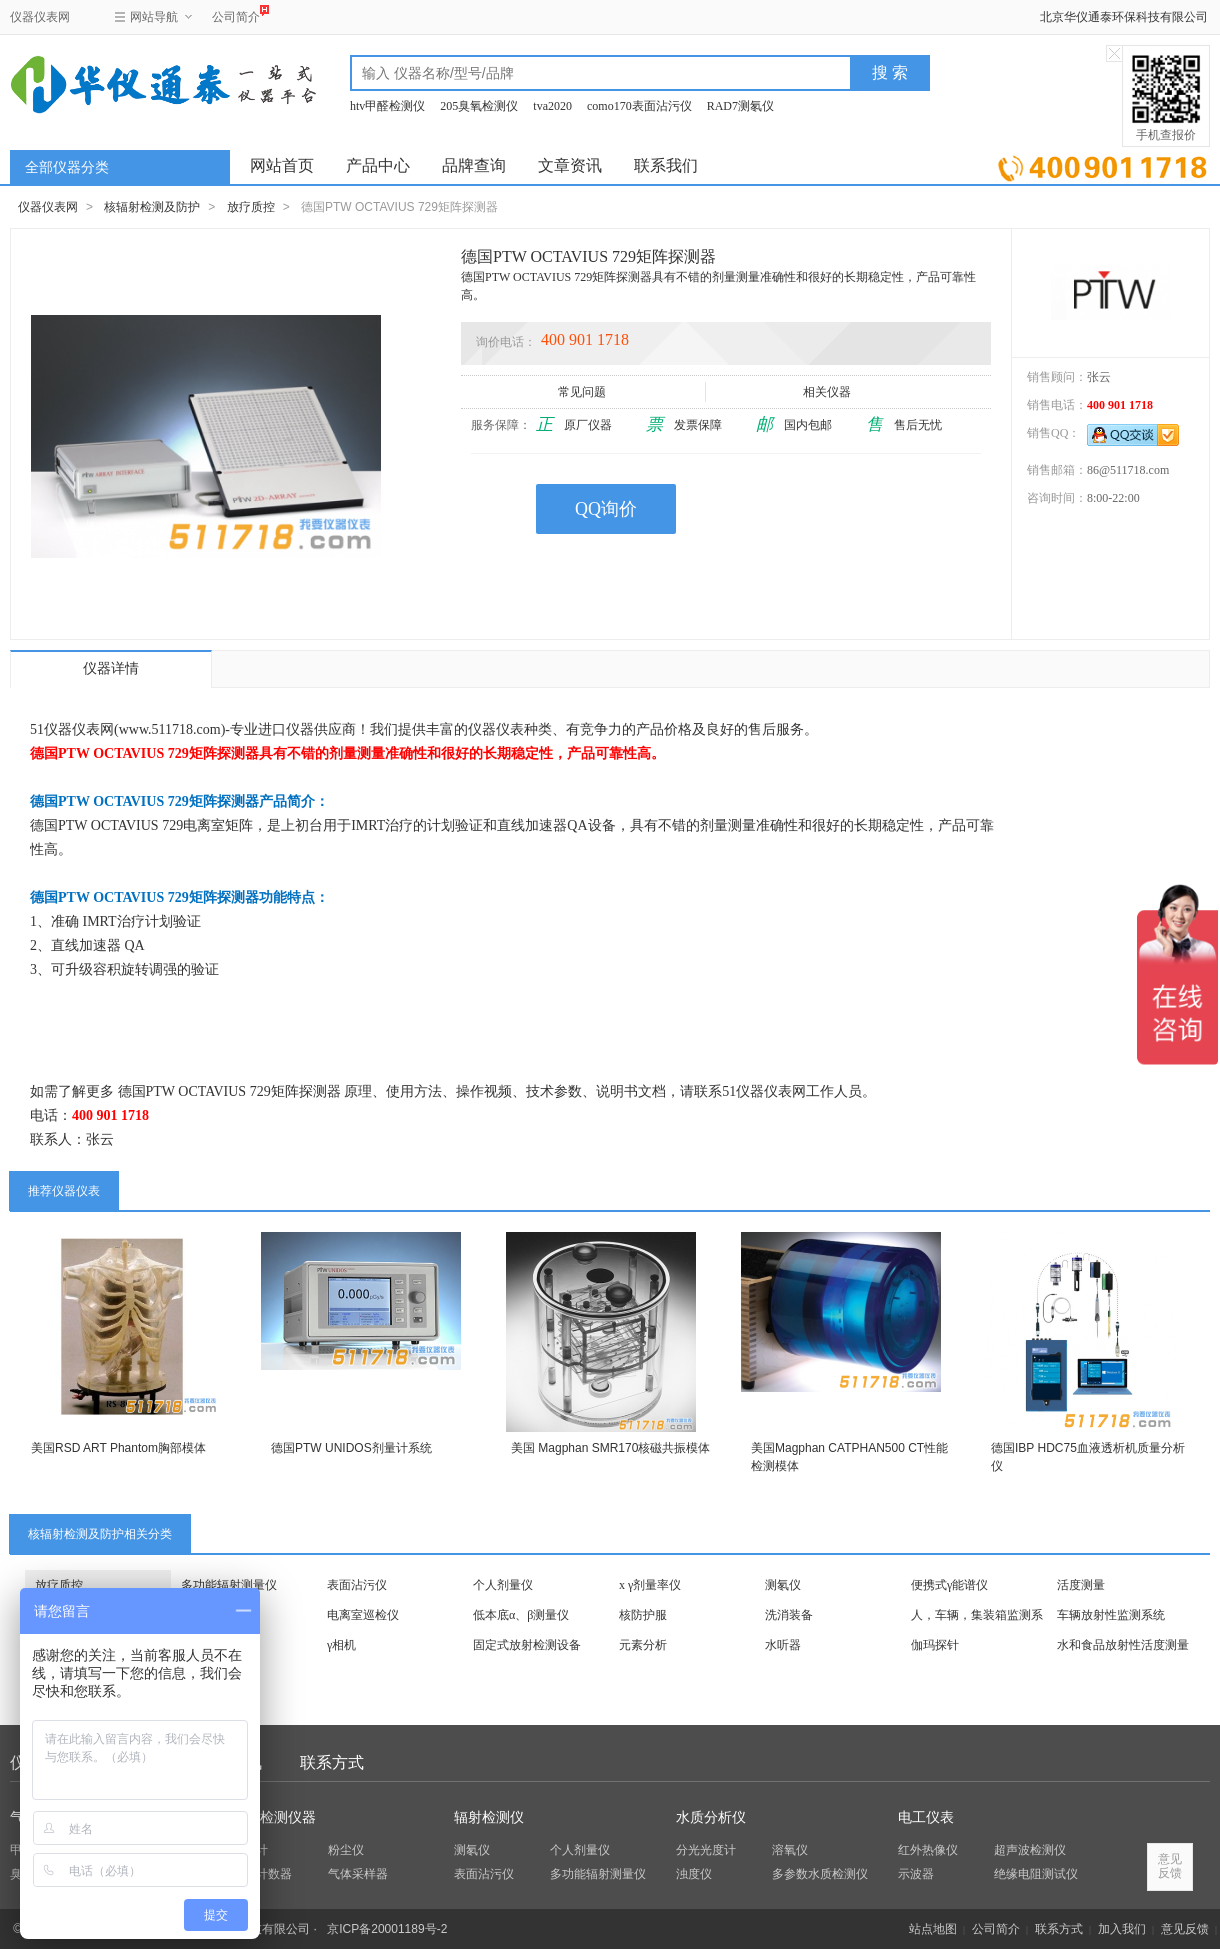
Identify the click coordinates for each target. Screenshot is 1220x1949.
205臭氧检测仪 (479, 106)
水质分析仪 (711, 1817)
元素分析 (643, 1645)
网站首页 (282, 165)
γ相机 (341, 1645)
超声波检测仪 (1030, 1850)
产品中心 (378, 165)
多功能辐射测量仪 (229, 1585)
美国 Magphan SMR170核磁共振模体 (610, 1448)
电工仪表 (926, 1817)
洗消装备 (789, 1615)
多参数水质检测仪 (820, 1874)
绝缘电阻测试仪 (1036, 1874)
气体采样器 (358, 1874)
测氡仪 (783, 1585)
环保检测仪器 (274, 1817)
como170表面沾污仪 (639, 106)
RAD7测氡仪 (740, 106)
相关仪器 (828, 392)
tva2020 (552, 106)
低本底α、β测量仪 (521, 1615)
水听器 (783, 1645)
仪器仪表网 (40, 17)
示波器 (916, 1874)
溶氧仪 (790, 1850)
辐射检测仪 (489, 1817)
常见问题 (583, 392)
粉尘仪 (346, 1850)
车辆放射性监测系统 (1111, 1615)
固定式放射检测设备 (527, 1645)
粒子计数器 (262, 1874)
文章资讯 (570, 165)
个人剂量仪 (503, 1585)
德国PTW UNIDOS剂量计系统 (351, 1448)
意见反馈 (1185, 1929)
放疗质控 (251, 207)
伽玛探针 (935, 1645)
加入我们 (1122, 1929)
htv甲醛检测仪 (387, 106)
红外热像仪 (928, 1850)
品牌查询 (474, 165)
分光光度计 (706, 1850)
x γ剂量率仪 (650, 1585)
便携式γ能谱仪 (949, 1585)
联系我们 (666, 165)
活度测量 (1081, 1585)
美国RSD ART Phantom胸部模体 (118, 1448)
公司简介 (236, 14)
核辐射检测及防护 (152, 207)
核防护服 (643, 1615)
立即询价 (1102, 164)
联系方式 (332, 1762)
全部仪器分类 (67, 167)
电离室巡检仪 (363, 1615)
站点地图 (933, 1929)
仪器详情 (111, 668)
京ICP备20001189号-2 (387, 1929)
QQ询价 (606, 509)
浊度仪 (694, 1874)
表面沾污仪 (357, 1585)
